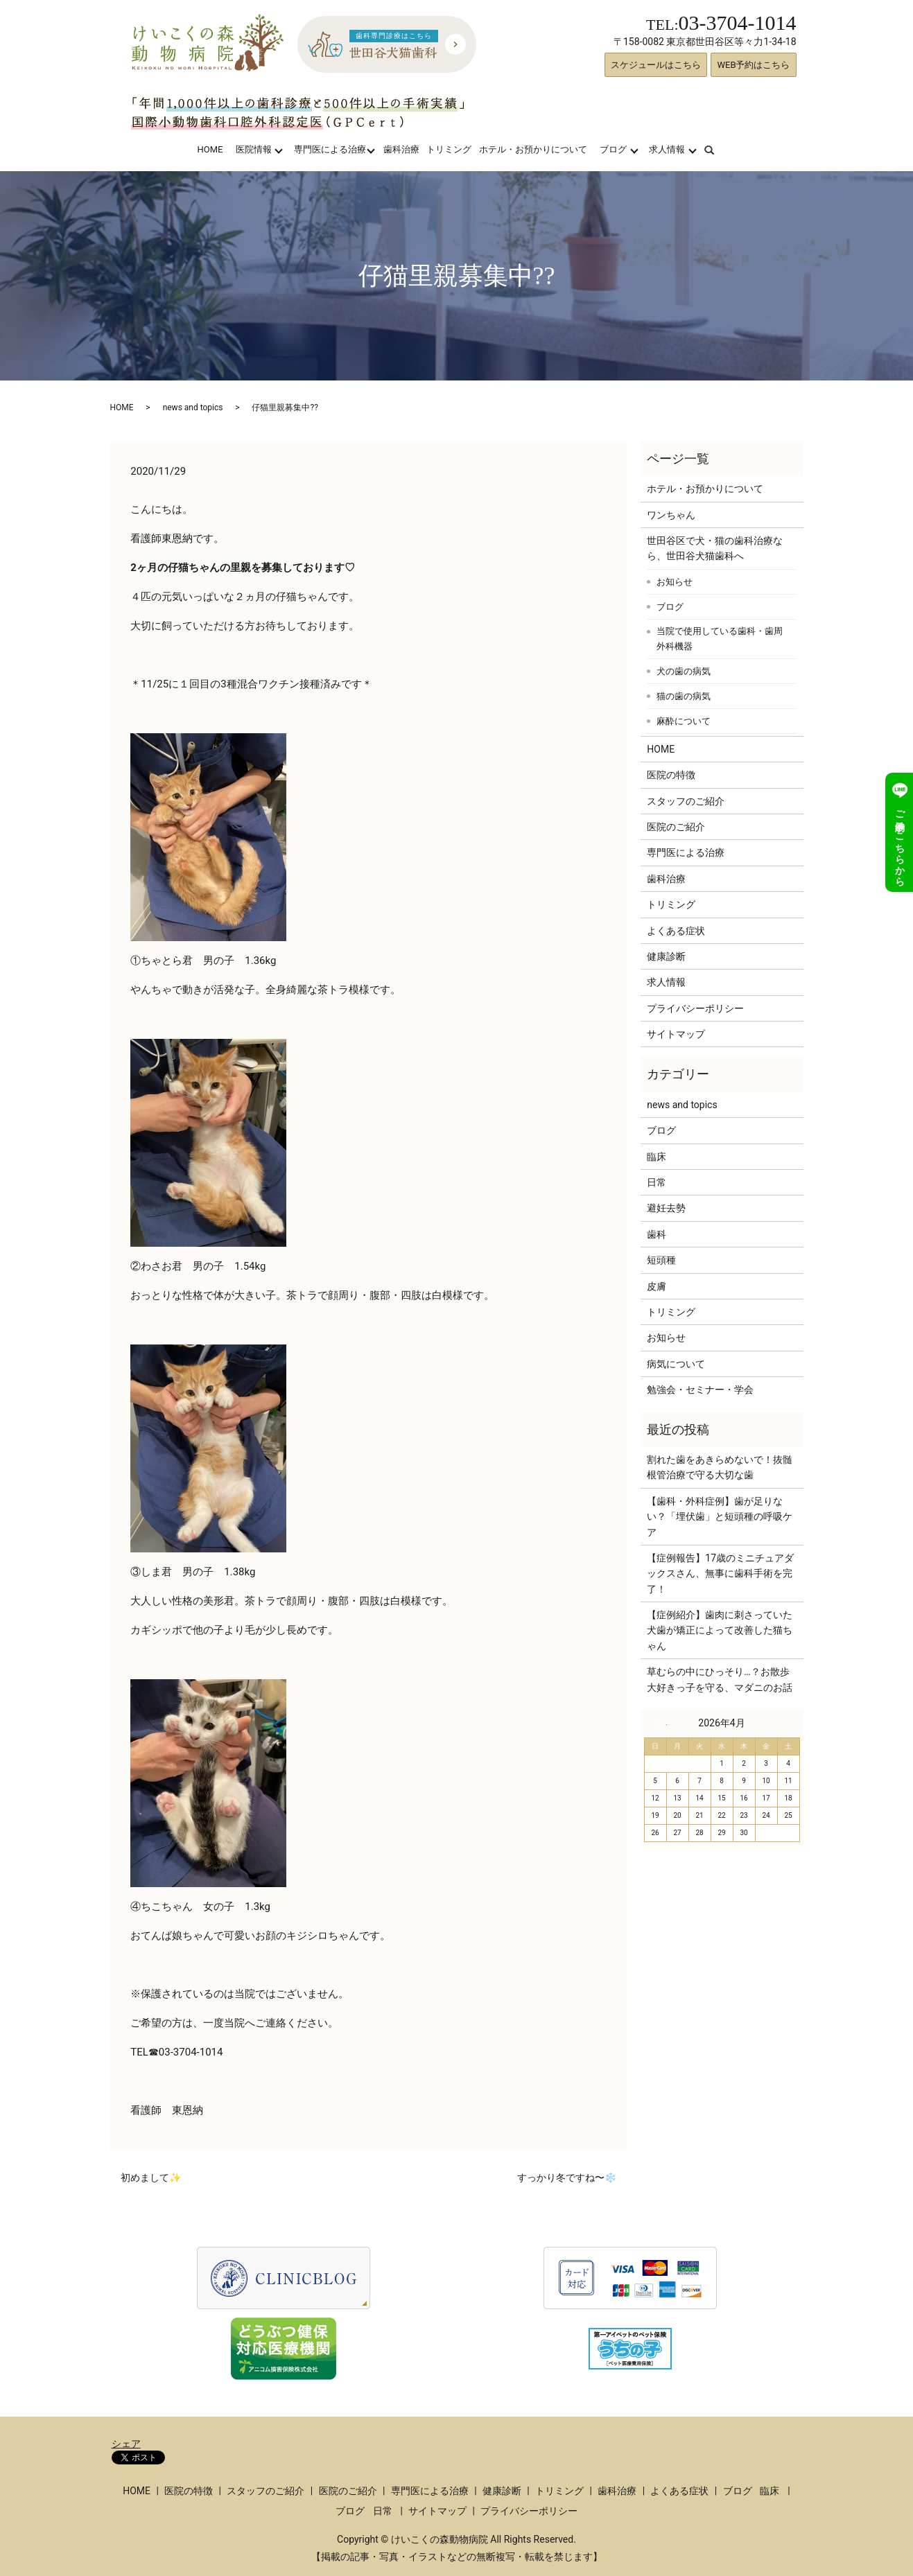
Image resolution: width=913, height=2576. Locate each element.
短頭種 (661, 1259)
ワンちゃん (671, 514)
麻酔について (684, 721)
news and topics (193, 407)
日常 (656, 1182)
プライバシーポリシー (695, 1008)
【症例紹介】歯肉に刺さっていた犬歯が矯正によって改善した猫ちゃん (719, 1630)
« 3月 (660, 1723)
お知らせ (675, 582)
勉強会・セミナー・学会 (700, 1389)
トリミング (448, 149)
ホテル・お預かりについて (533, 149)
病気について (676, 1363)
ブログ (613, 149)
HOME (210, 149)
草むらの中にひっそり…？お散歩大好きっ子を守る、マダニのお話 (719, 1679)
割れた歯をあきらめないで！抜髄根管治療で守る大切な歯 (719, 1467)
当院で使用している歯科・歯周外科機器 (720, 638)
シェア (126, 2443)
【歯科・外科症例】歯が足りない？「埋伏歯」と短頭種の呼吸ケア (719, 1517)
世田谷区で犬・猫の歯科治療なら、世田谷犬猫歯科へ (715, 548)
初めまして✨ (151, 2177)
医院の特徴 (671, 774)
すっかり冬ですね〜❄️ (566, 2177)
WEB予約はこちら (753, 65)
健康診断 (666, 956)
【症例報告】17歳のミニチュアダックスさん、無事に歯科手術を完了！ (720, 1573)
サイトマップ (676, 1034)
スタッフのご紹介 (685, 801)
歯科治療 (401, 149)
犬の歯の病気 (684, 671)
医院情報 (254, 149)
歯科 (656, 1234)
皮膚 (656, 1286)
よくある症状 (676, 930)
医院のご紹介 (676, 826)
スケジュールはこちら (656, 65)
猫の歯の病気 (684, 696)
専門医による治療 (330, 149)
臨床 (656, 1156)
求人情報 (667, 149)
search (718, 149)
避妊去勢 (666, 1207)
